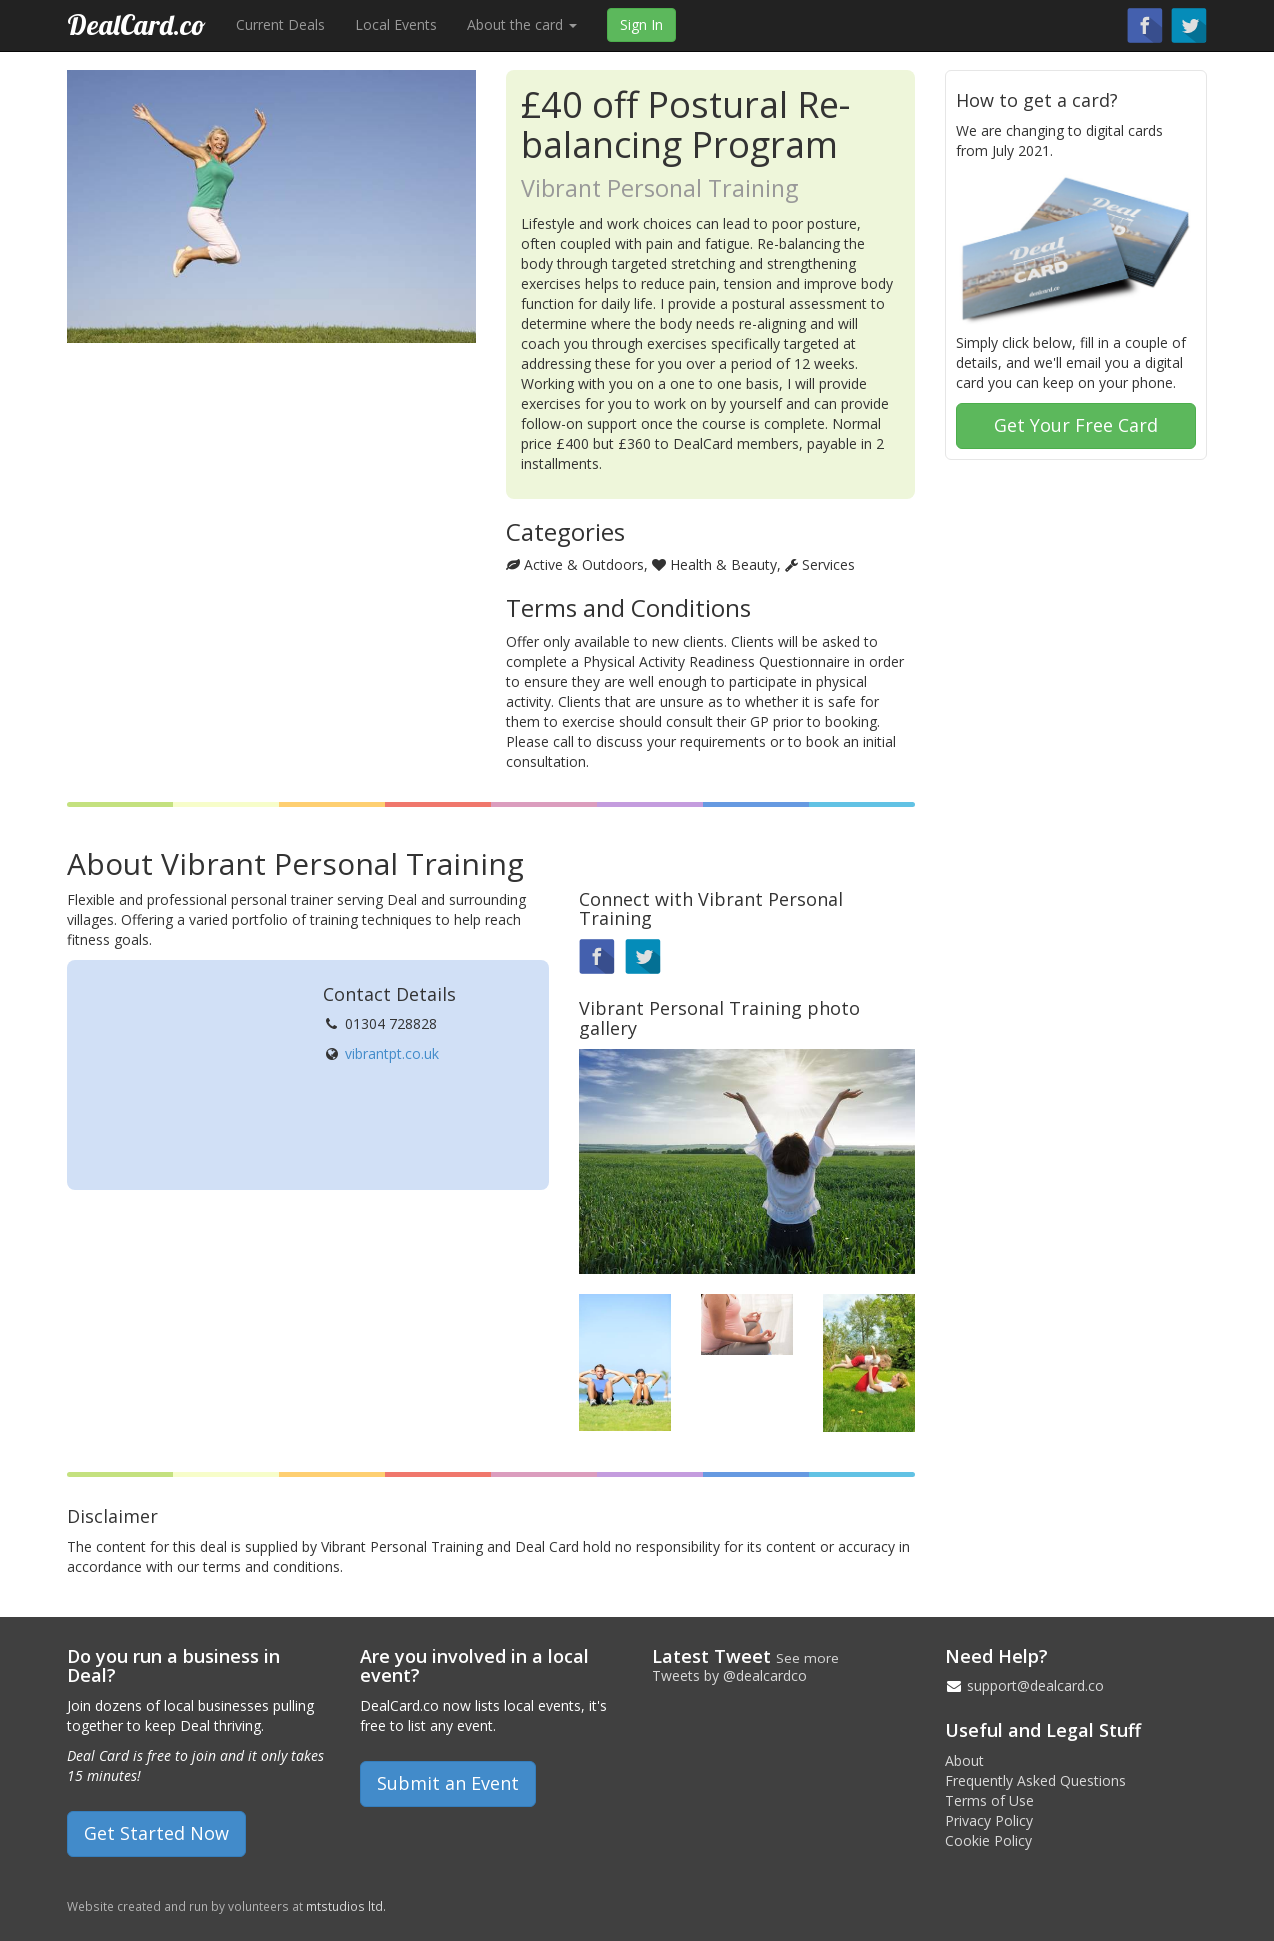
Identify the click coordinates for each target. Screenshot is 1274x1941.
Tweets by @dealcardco (729, 1675)
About (964, 1760)
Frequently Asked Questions (1035, 1780)
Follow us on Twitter (1189, 25)
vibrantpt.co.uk (392, 1053)
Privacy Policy (989, 1820)
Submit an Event (448, 1783)
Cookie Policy (988, 1840)
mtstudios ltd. (346, 1906)
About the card (522, 24)
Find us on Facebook (1145, 25)
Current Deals (280, 24)
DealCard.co (136, 24)
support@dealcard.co (1035, 1685)
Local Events (396, 24)
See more (807, 1658)
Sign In (641, 24)
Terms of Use (989, 1800)
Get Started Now (156, 1833)
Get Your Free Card (1076, 425)
